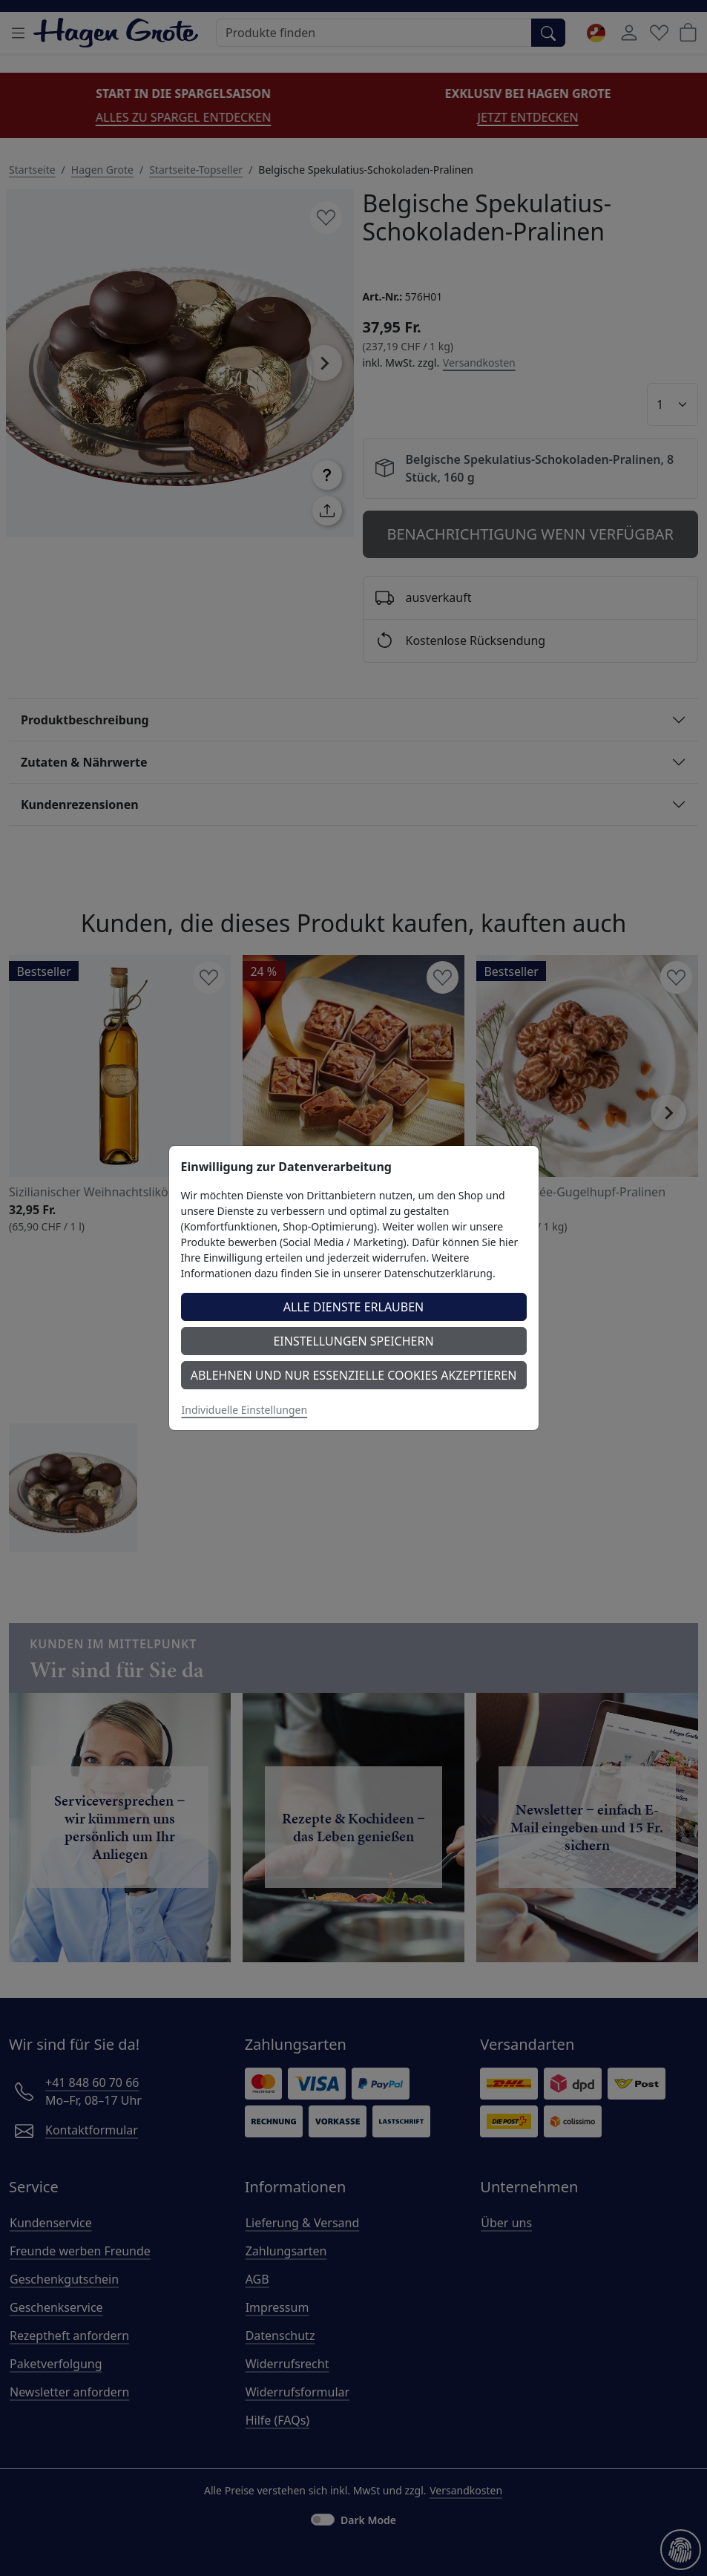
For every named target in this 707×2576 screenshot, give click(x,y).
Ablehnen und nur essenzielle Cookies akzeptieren (354, 1375)
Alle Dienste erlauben (353, 1307)
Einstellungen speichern (353, 1341)
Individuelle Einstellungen (245, 1410)
